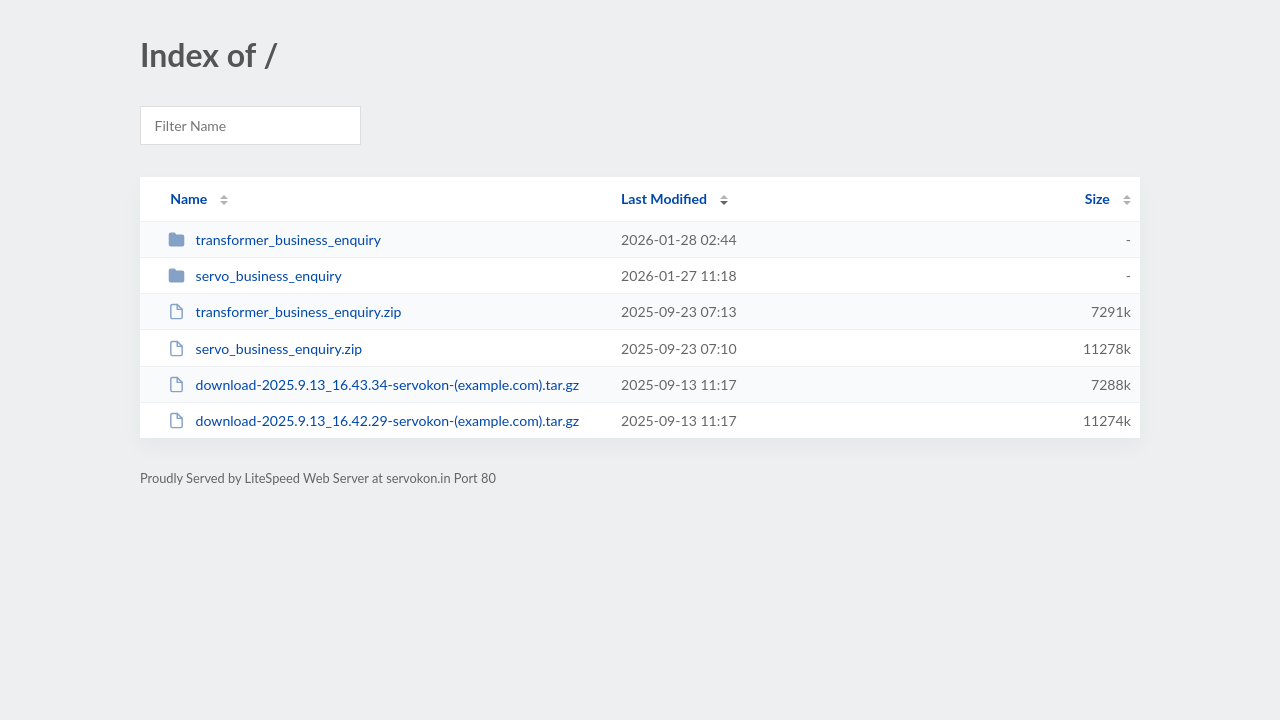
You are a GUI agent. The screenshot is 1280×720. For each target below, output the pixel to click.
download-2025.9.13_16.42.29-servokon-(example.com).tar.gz (373, 420)
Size (1097, 198)
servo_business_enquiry (255, 275)
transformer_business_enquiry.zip (284, 311)
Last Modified (664, 198)
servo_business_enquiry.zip (265, 348)
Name (188, 198)
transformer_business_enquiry (274, 239)
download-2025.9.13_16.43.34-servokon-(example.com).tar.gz (373, 384)
